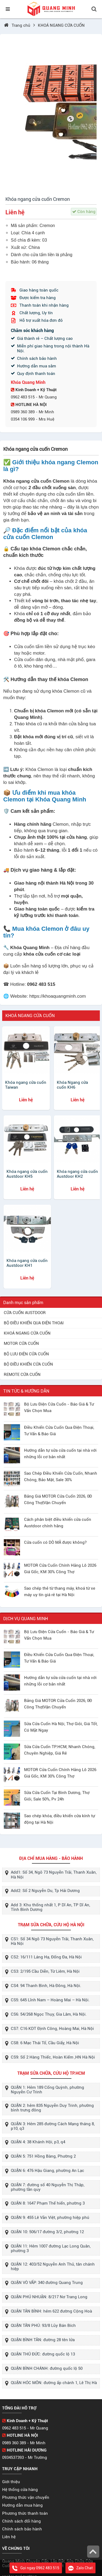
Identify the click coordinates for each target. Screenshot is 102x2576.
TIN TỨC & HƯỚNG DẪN (26, 1391)
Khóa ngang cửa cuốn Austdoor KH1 (27, 1263)
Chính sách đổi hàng (21, 2521)
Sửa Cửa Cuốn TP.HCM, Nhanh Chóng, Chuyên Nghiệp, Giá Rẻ (59, 1750)
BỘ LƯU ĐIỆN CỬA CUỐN (26, 1354)
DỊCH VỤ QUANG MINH (25, 1618)
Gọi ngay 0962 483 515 (35, 2568)
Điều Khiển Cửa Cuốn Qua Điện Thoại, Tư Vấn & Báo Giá (59, 1430)
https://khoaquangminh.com (57, 996)
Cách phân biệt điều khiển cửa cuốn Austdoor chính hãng (57, 1522)
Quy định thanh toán (36, 373)
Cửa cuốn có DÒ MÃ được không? (55, 1542)
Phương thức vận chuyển (25, 2497)
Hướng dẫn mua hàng (22, 2505)
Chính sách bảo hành (37, 358)
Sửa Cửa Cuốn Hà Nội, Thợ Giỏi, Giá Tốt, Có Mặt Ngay (61, 1727)
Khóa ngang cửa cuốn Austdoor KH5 (27, 1174)
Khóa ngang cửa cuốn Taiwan (25, 1085)
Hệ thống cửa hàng (20, 2489)
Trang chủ (21, 25)
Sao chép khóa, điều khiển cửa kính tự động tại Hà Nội (59, 1819)
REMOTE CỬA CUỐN (22, 1374)
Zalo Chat (80, 2568)
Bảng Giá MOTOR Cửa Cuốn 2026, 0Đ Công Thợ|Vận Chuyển (58, 1499)
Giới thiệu (11, 2481)
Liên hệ (9, 2536)
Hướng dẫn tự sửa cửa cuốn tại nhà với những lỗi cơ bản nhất (60, 1453)
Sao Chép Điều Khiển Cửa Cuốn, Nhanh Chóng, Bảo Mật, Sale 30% (60, 1476)
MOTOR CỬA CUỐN (21, 1343)
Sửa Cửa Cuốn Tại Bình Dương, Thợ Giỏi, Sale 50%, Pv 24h (57, 1796)
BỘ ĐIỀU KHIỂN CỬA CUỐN (28, 1364)
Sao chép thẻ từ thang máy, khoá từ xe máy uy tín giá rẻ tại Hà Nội (59, 1591)
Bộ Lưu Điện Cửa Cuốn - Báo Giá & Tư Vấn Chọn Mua (59, 1407)
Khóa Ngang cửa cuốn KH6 (72, 1085)
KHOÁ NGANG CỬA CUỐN (61, 25)
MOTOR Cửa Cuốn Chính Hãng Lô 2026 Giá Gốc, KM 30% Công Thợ (60, 1568)
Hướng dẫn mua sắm (36, 366)
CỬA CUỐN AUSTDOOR (25, 1312)
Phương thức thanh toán (25, 2513)
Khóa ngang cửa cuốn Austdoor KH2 (77, 1174)
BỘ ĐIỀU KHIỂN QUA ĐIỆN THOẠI (34, 1323)
